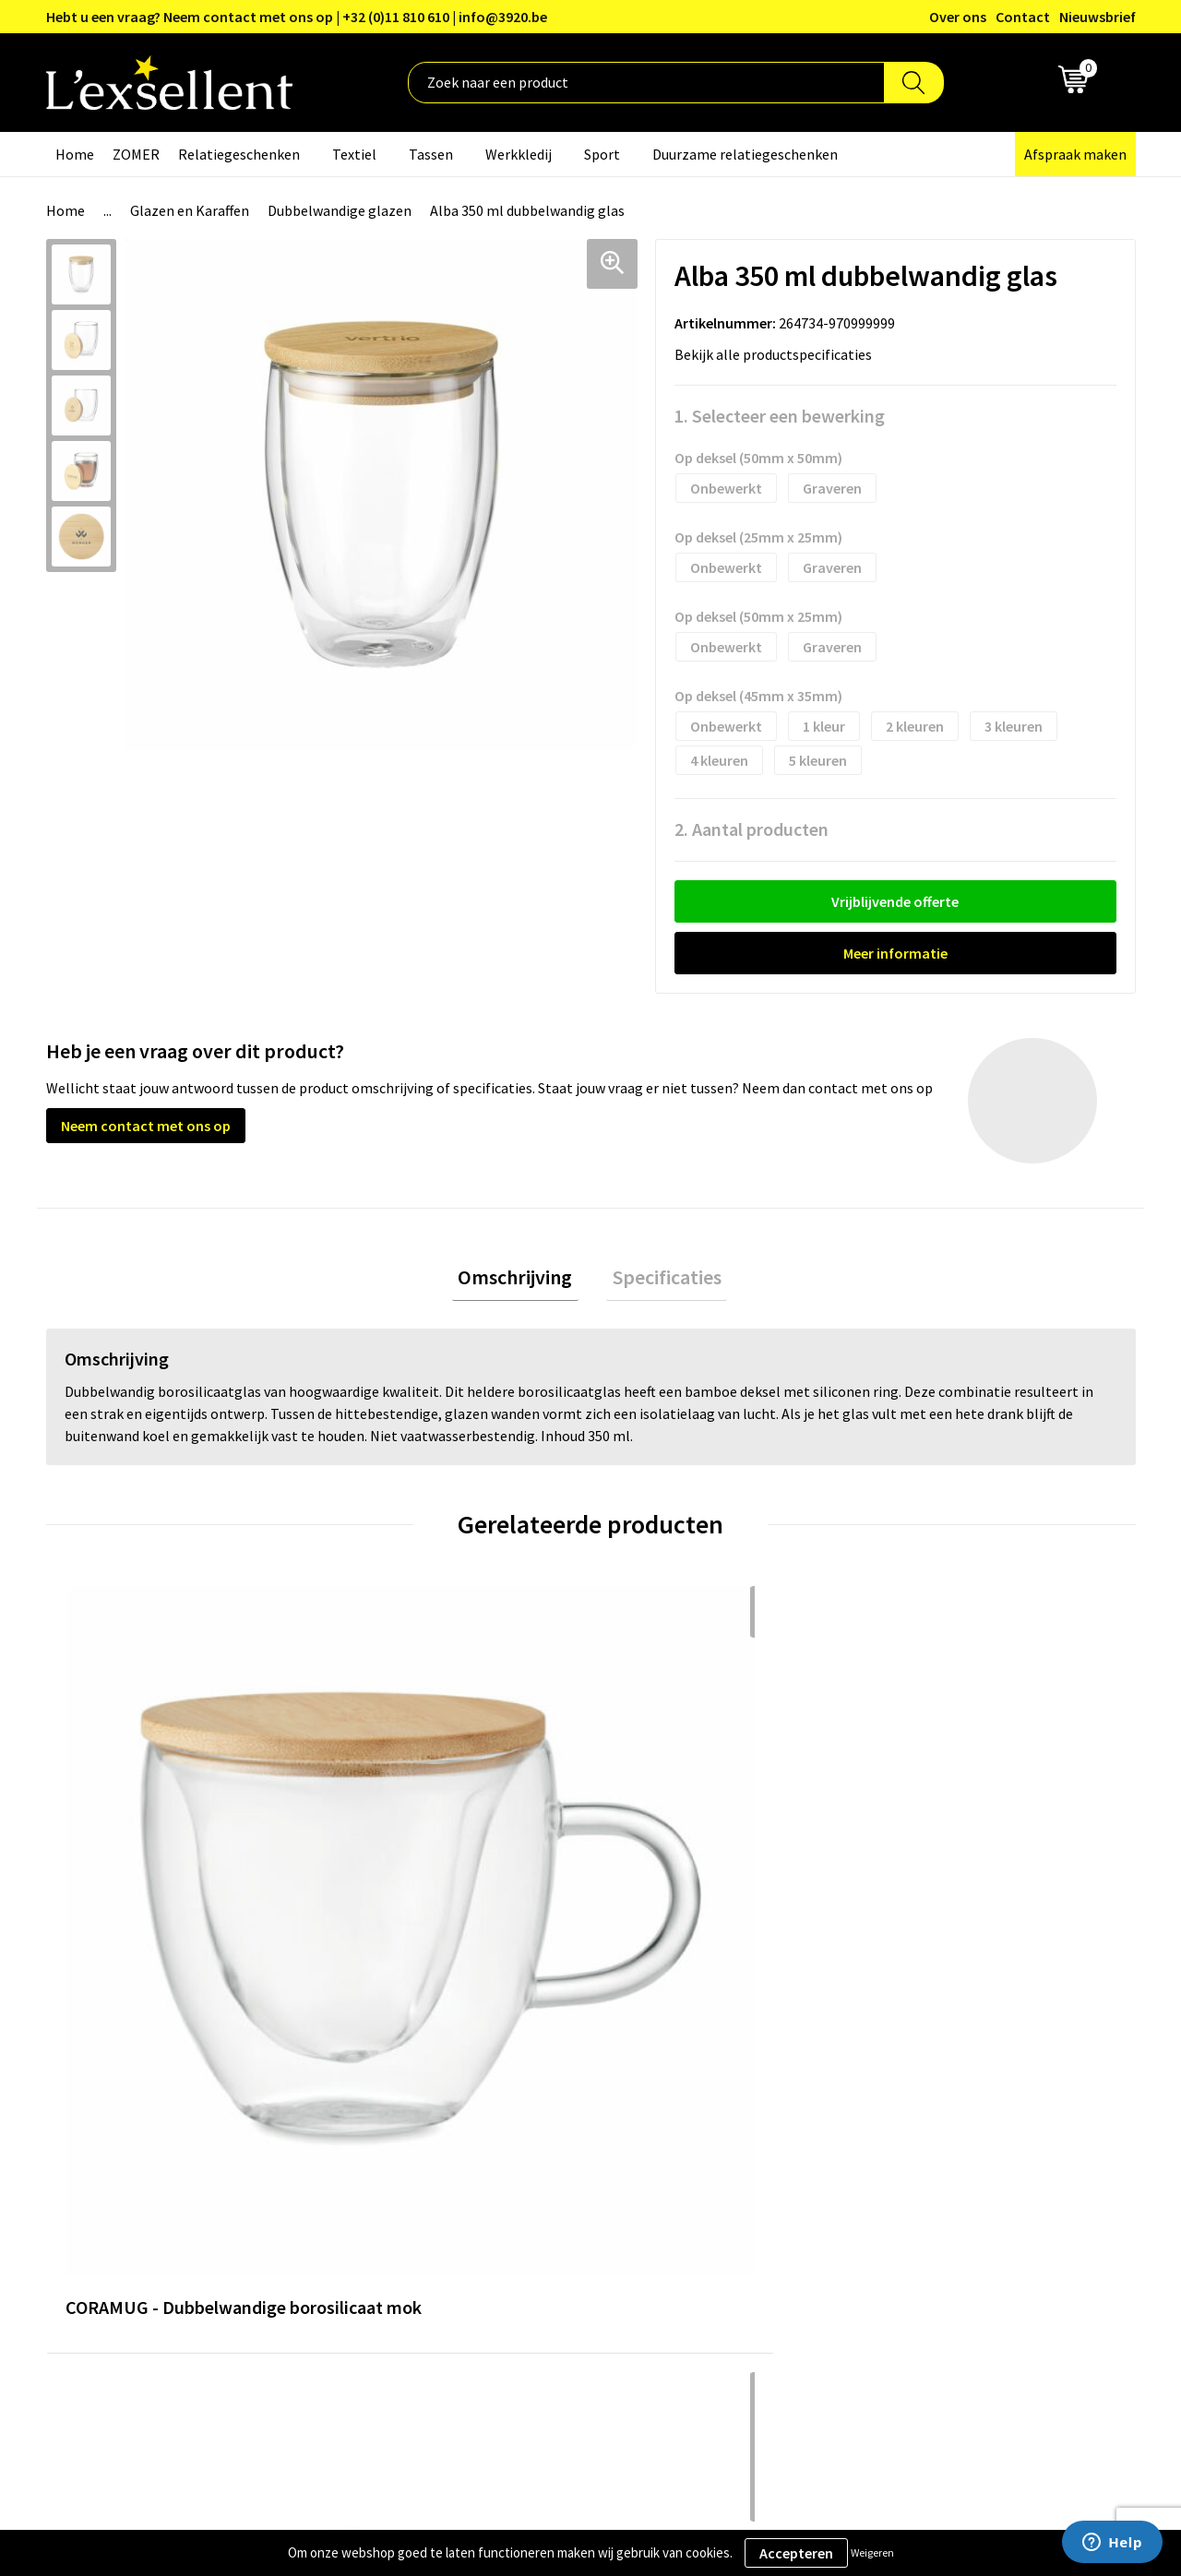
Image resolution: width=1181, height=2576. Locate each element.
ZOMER (136, 154)
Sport (602, 154)
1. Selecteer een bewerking (779, 415)
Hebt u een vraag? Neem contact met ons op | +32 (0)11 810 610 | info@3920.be (296, 16)
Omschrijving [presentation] (521, 1280)
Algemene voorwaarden (951, 2091)
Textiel (354, 154)
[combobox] (646, 82)
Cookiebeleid (918, 2148)
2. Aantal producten (751, 829)
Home (74, 154)
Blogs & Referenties (538, 2120)
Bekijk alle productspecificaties (778, 354)
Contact (1023, 16)
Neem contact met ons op (146, 1125)
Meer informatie (895, 953)
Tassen (431, 154)
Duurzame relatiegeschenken (745, 154)
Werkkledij (518, 154)
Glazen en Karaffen (189, 210)
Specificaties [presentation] (660, 1280)
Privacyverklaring (931, 2120)
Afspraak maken (1075, 154)
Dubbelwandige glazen (340, 210)
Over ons (957, 16)
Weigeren (872, 2552)
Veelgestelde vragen (539, 2175)
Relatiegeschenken (239, 154)
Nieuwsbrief (1097, 16)
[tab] (521, 1280)
